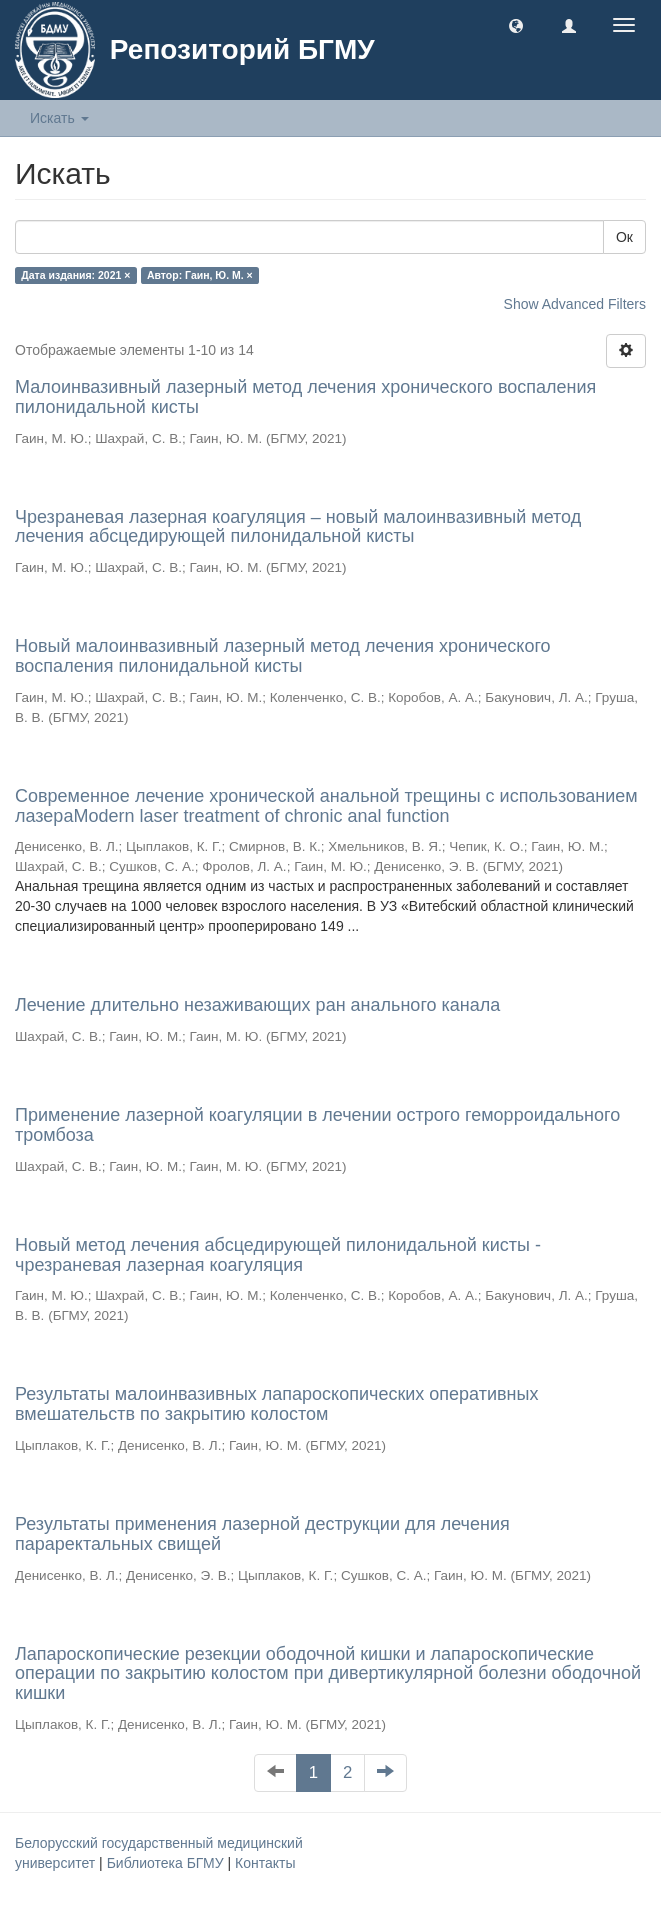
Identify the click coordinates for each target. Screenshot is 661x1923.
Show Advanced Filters (575, 304)
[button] (516, 25)
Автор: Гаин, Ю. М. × (200, 275)
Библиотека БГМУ (167, 1863)
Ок (624, 237)
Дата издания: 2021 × (75, 275)
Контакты (265, 1863)
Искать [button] (59, 118)
